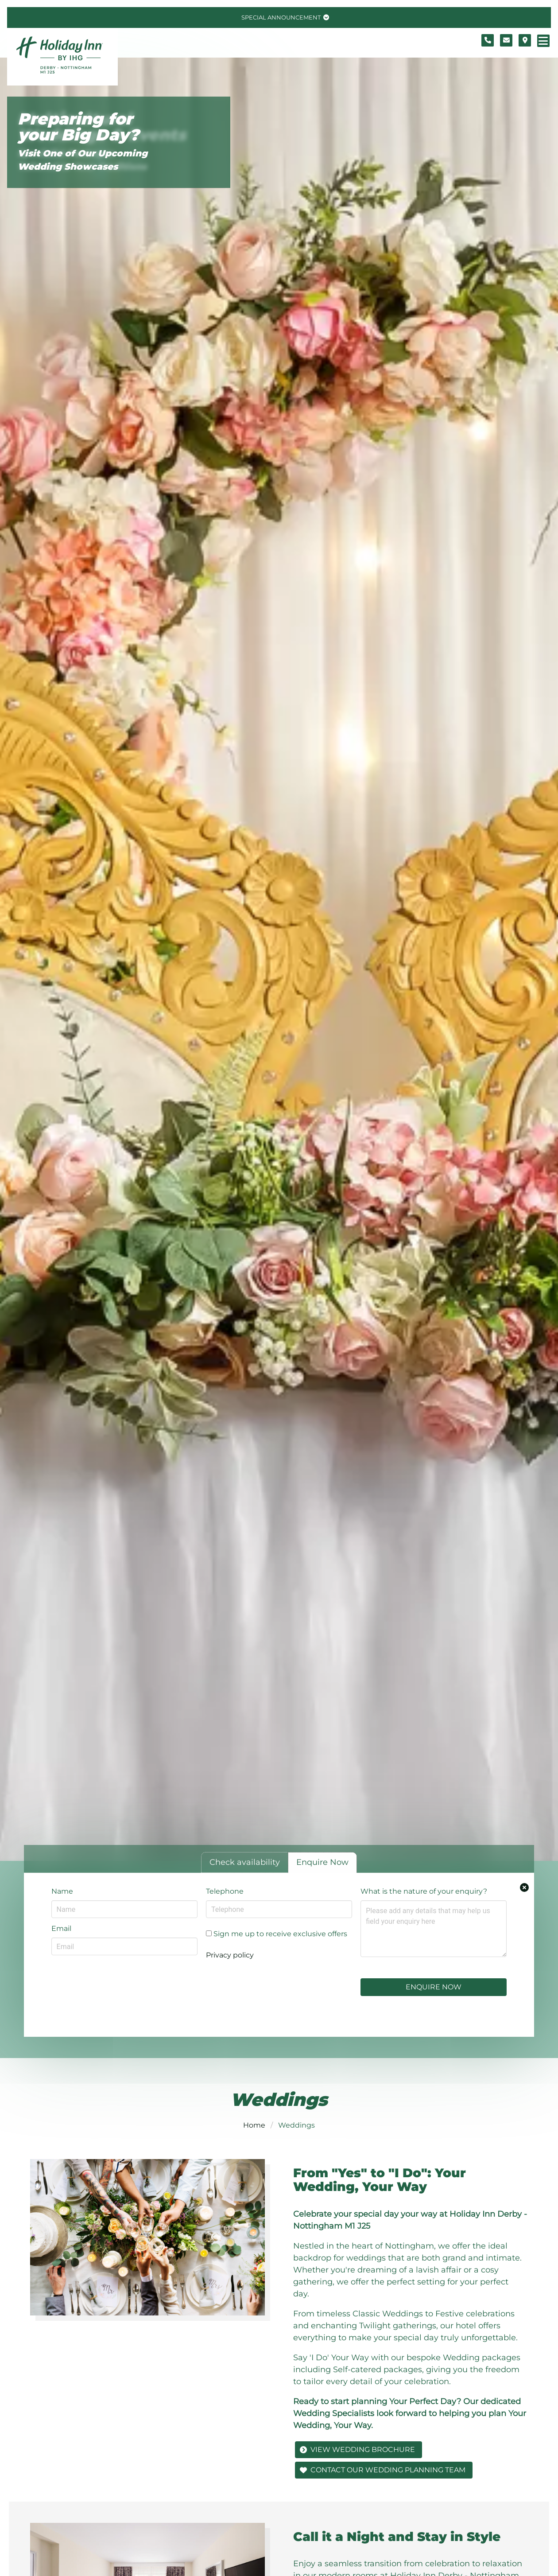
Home (254, 2125)
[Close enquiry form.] (524, 1887)
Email (61, 1928)
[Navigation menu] (543, 41)
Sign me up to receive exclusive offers (276, 1934)
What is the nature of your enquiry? (423, 1891)
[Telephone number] (487, 40)
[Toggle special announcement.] (284, 17)
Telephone (225, 1891)
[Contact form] (506, 40)
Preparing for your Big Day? (78, 127)
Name (62, 1891)
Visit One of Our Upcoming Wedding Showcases (82, 160)
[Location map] (525, 40)
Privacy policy (230, 1955)
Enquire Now (433, 1987)
